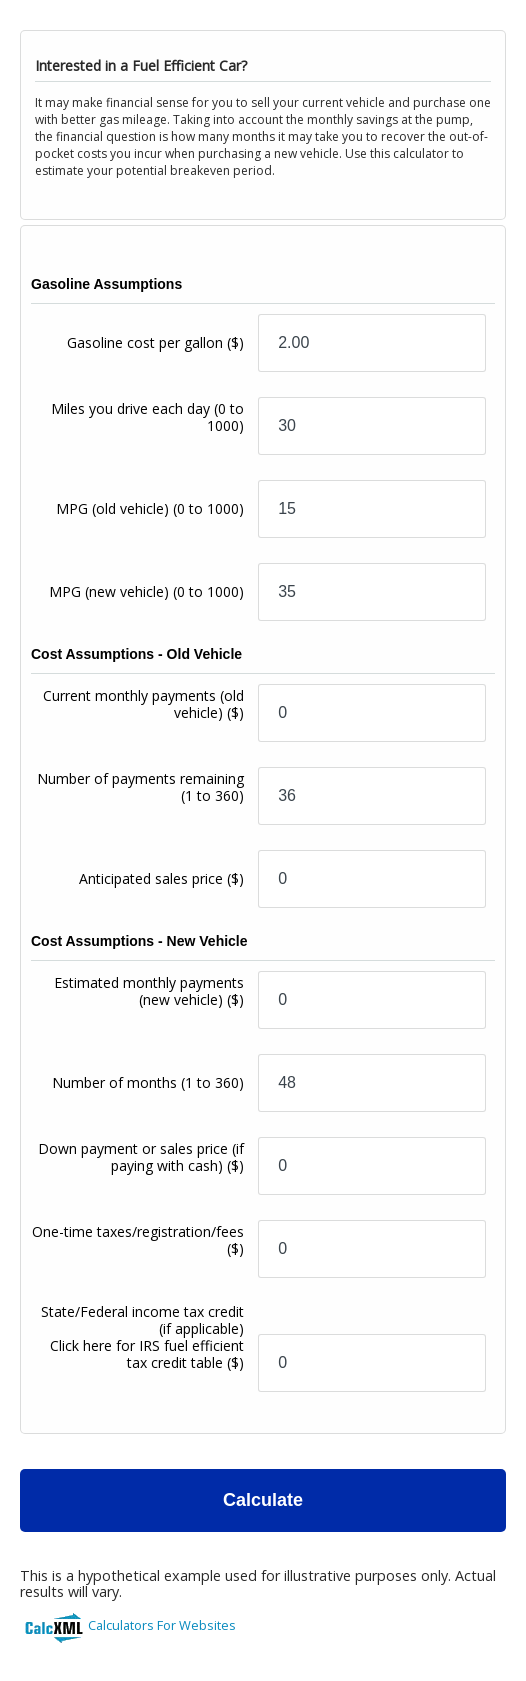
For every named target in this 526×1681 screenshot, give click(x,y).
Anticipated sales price (161, 878)
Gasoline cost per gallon (155, 342)
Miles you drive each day (147, 417)
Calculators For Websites (162, 1625)
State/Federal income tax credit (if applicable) (142, 1337)
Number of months (148, 1082)
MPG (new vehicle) (146, 591)
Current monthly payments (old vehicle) (143, 704)
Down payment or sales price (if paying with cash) (141, 1157)
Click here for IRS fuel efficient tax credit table (147, 1354)
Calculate (263, 1500)
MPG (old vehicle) (150, 508)
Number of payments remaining (140, 787)
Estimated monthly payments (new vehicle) (149, 991)
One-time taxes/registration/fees (138, 1240)
